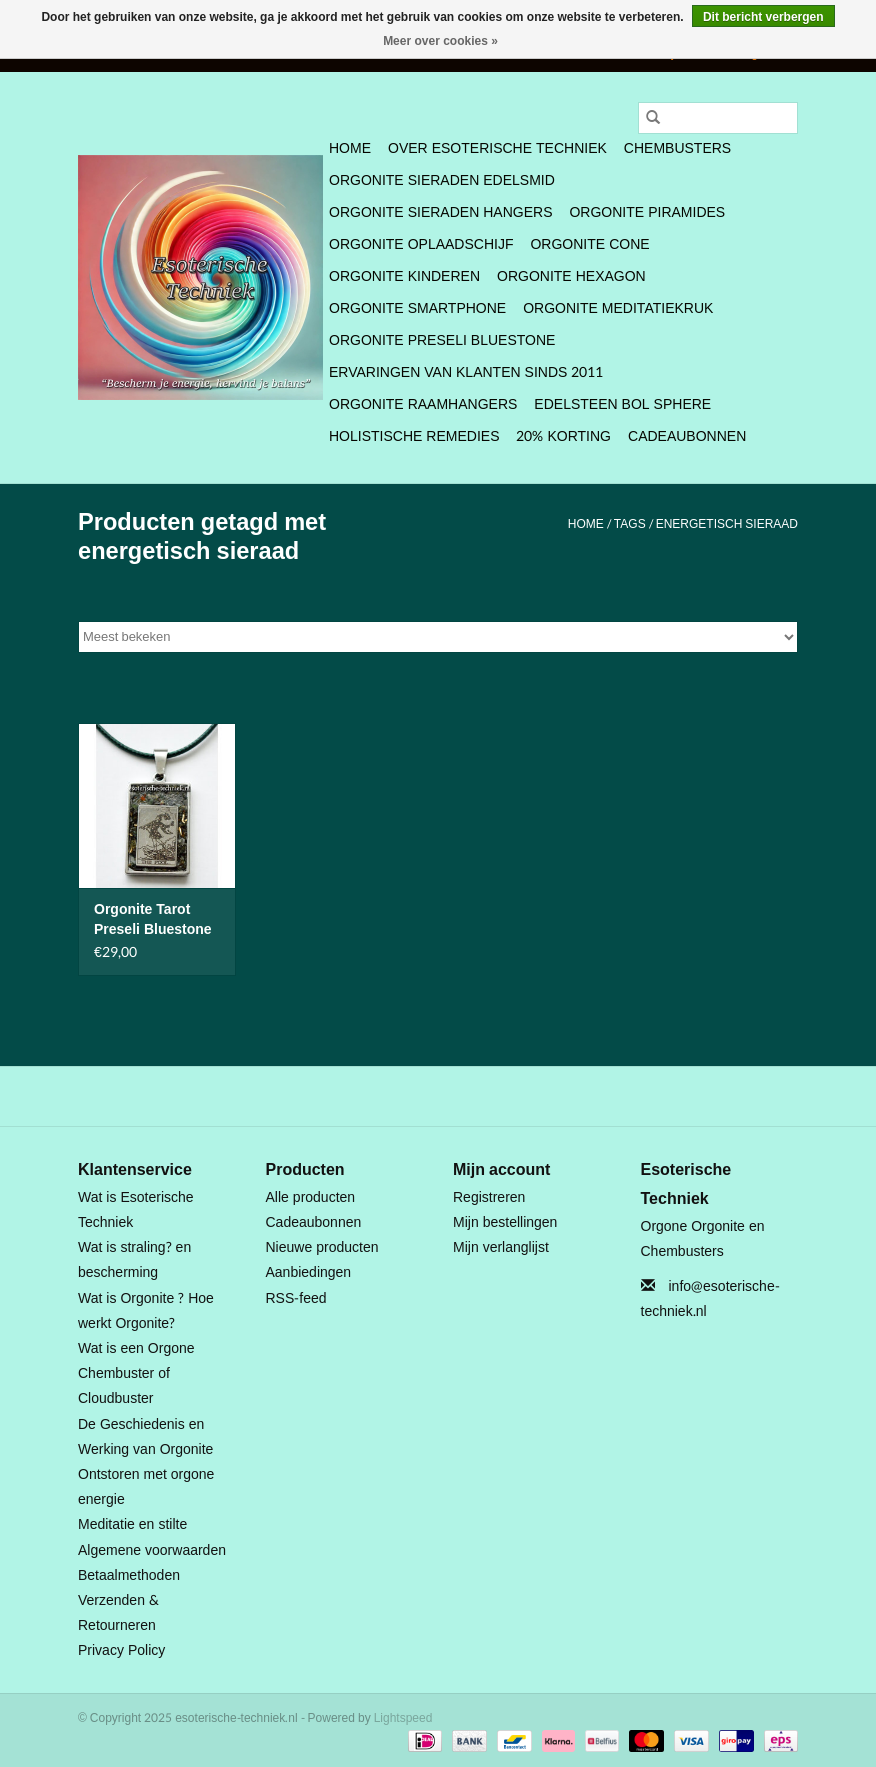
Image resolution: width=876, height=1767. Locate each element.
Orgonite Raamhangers (423, 404)
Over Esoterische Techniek (497, 148)
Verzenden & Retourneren (118, 1613)
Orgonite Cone (589, 244)
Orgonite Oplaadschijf (421, 244)
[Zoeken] (718, 118)
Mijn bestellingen (505, 1222)
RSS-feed (296, 1298)
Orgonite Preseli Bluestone (442, 340)
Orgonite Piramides (647, 212)
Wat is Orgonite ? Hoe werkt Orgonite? (146, 1311)
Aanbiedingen (309, 1272)
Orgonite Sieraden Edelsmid (442, 180)
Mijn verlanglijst (501, 1247)
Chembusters (677, 148)
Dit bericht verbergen (763, 17)
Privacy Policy (121, 1650)
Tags (630, 524)
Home (350, 148)
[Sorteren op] (438, 637)
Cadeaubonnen (687, 436)
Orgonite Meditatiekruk (618, 308)
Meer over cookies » (440, 41)
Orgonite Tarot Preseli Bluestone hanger (153, 920)
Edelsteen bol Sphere (622, 404)
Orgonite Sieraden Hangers (440, 212)
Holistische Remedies (414, 436)
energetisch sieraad (727, 524)
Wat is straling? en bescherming (134, 1260)
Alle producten (311, 1197)
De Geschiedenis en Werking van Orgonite (145, 1437)
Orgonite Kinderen (404, 276)
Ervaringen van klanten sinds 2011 (466, 372)
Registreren (489, 1197)
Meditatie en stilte (132, 1524)
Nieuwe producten (322, 1247)
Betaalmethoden (129, 1575)
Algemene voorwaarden (152, 1550)
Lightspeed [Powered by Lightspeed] (403, 1718)
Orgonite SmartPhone (417, 308)
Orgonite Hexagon (571, 276)
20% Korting (563, 436)
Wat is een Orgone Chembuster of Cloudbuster (136, 1373)
